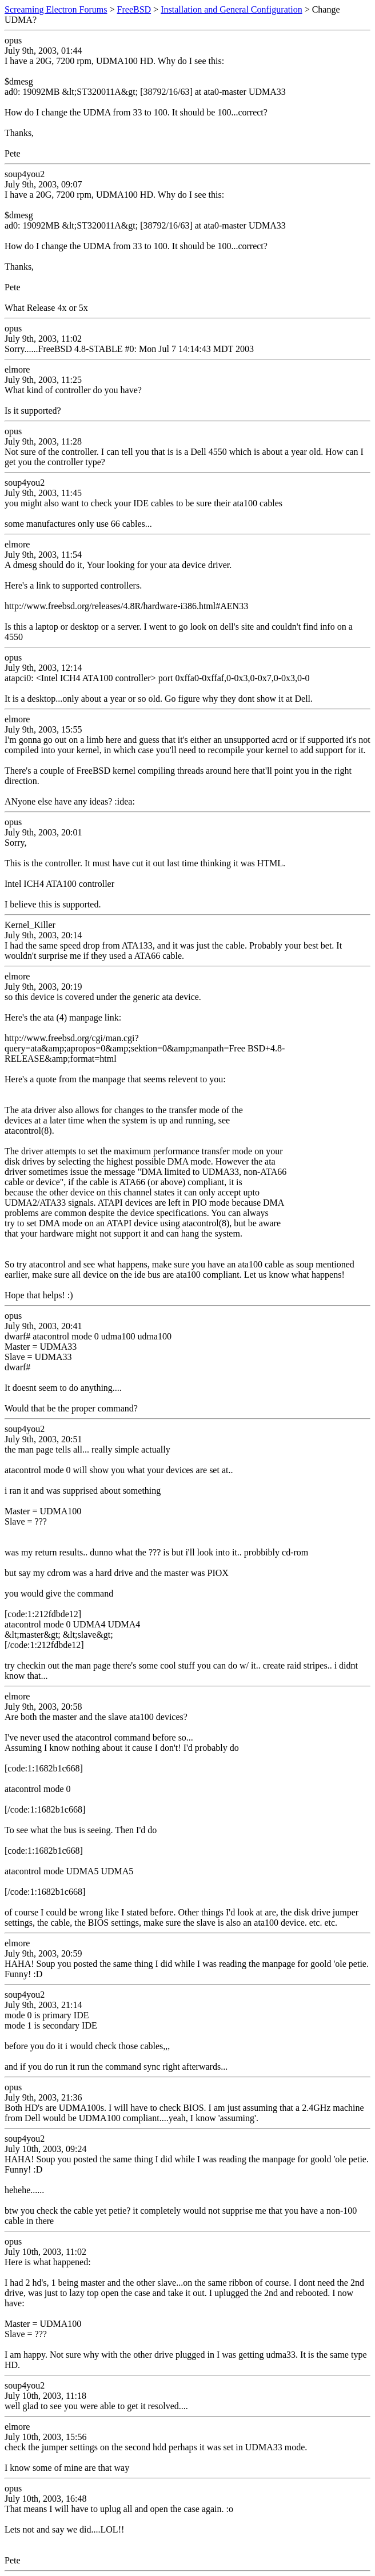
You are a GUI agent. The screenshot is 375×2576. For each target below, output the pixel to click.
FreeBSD (134, 9)
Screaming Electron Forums (56, 9)
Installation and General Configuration (231, 9)
